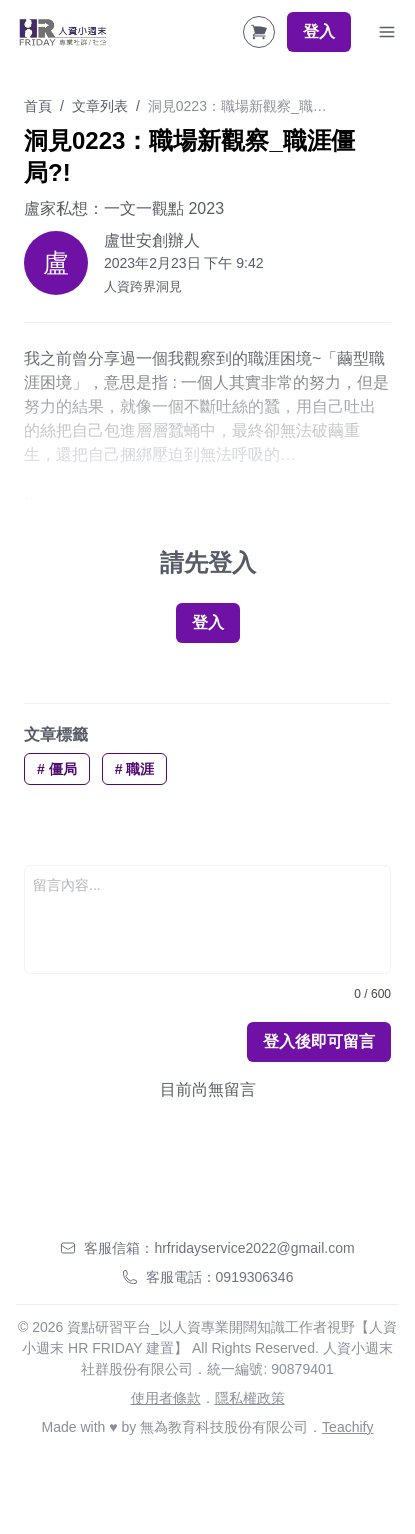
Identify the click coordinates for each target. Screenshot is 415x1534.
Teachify (347, 1427)
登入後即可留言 (319, 1041)
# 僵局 (57, 769)
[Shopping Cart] (259, 32)
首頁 (38, 106)
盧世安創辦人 (152, 240)
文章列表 (100, 106)
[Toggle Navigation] (387, 32)
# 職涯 (135, 769)
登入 (319, 31)
